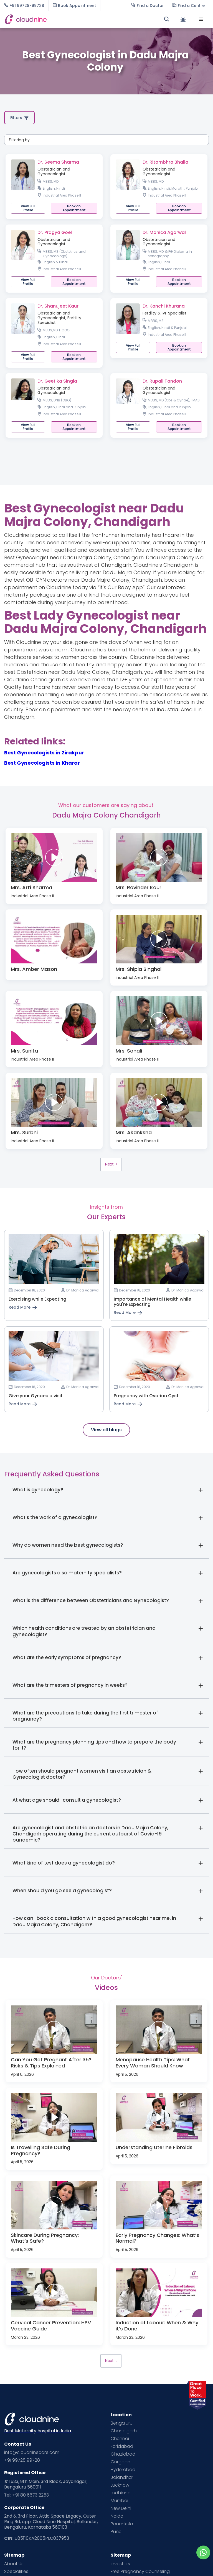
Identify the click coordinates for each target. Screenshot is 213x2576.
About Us (14, 2563)
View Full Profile (28, 208)
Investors (120, 2563)
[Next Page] (110, 1164)
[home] (55, 19)
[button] (201, 19)
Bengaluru (122, 2423)
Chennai (120, 2438)
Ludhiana (121, 2492)
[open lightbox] (54, 857)
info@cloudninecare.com (31, 2452)
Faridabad (122, 2446)
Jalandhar (122, 2477)
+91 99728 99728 (22, 2460)
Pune (116, 2531)
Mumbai (119, 2500)
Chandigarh (124, 2430)
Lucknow (120, 2485)
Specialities (16, 2571)
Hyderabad (123, 2469)
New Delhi (121, 2508)
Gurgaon (120, 2461)
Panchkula (122, 2523)
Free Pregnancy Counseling (140, 2571)
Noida (117, 2516)
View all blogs (106, 1430)
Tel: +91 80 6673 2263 (26, 2495)
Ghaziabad (123, 2454)
